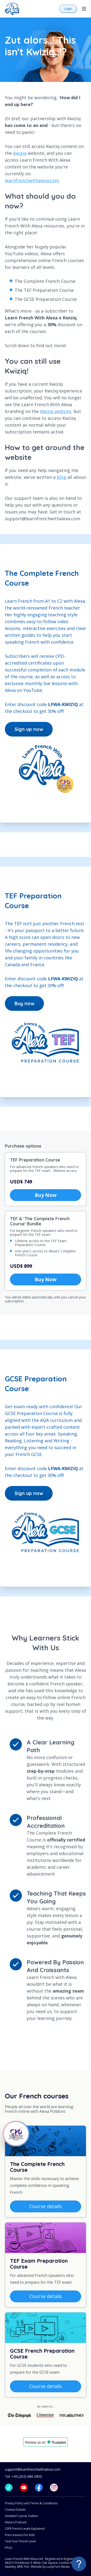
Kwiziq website (55, 411)
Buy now (24, 1003)
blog (61, 477)
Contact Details (15, 2509)
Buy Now (46, 1195)
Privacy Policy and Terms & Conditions (31, 2503)
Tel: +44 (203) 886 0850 (23, 2476)
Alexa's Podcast (15, 2522)
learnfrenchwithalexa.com (32, 180)
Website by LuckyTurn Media (50, 2567)
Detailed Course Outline (21, 2516)
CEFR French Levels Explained (25, 2529)
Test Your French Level (20, 2541)
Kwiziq (19, 153)
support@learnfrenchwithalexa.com (32, 2469)
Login (68, 9)
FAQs (8, 2548)
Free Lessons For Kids (20, 2535)
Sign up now (29, 729)
